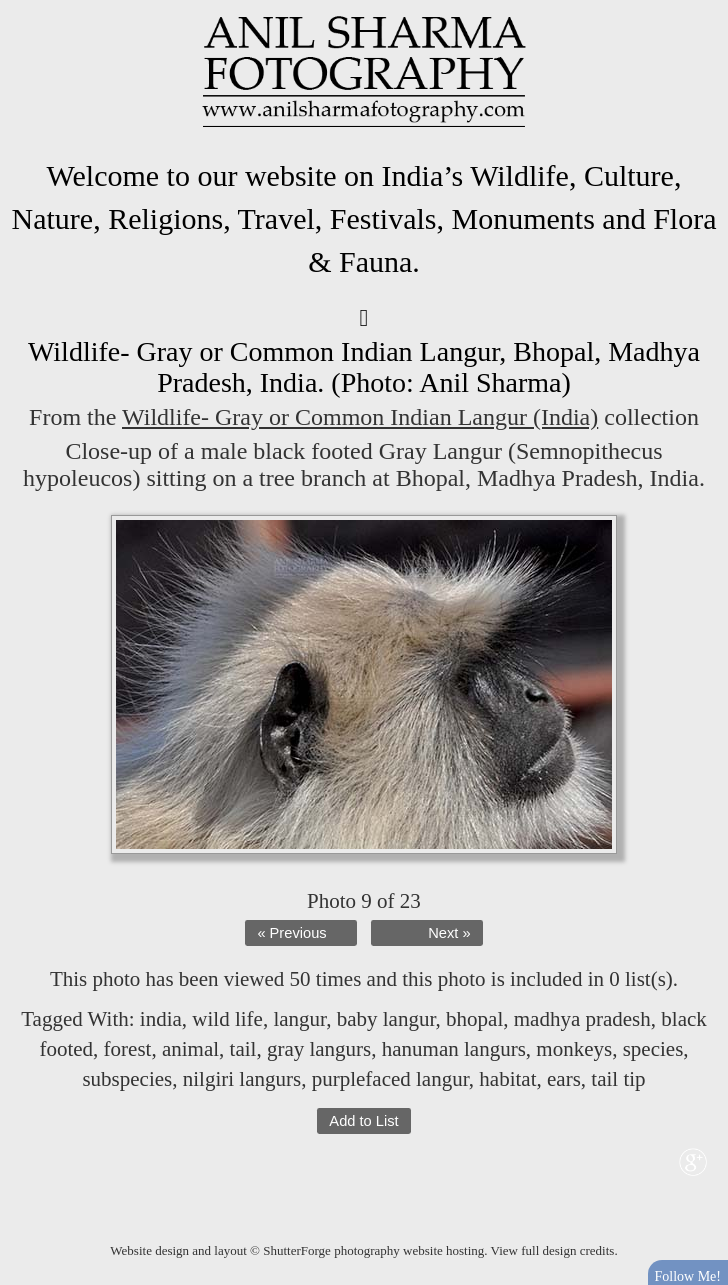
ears (564, 1079)
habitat (507, 1079)
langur (299, 1019)
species (653, 1049)
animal (190, 1049)
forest (128, 1049)
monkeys (574, 1049)
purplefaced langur (390, 1079)
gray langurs (319, 1049)
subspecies (127, 1079)
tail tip (618, 1079)
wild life (227, 1019)
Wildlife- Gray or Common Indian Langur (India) (360, 417)
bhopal (474, 1019)
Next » (449, 933)
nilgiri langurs (242, 1079)
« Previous (291, 933)
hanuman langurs (454, 1049)
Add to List (363, 1121)
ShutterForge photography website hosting (373, 1250)
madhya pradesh (582, 1019)
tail (243, 1049)
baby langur (386, 1019)
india (161, 1019)
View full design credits (553, 1250)
